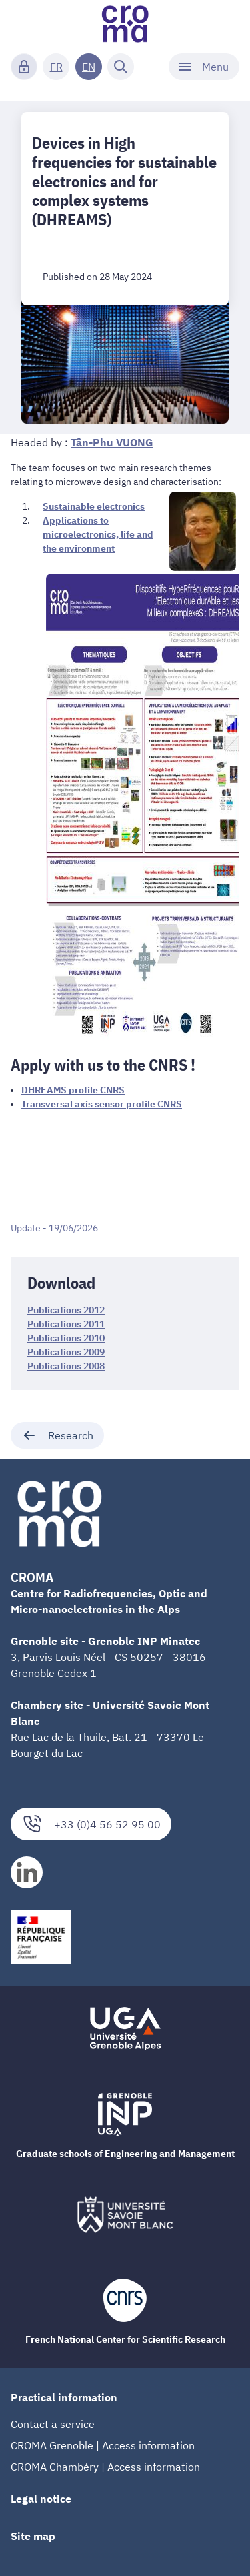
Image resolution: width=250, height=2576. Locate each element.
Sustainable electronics (94, 506)
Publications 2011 (66, 1324)
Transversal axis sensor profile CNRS (101, 1104)
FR (56, 66)
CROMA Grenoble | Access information (103, 2445)
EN (88, 66)
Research (57, 1435)
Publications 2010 (66, 1338)
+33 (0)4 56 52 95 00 (91, 1824)
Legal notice (41, 2498)
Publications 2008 (66, 1366)
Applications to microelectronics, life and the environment (98, 534)
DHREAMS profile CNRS (73, 1090)
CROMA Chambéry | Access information (105, 2466)
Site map (33, 2536)
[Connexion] (24, 66)
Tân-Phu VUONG (112, 442)
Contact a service (53, 2424)
